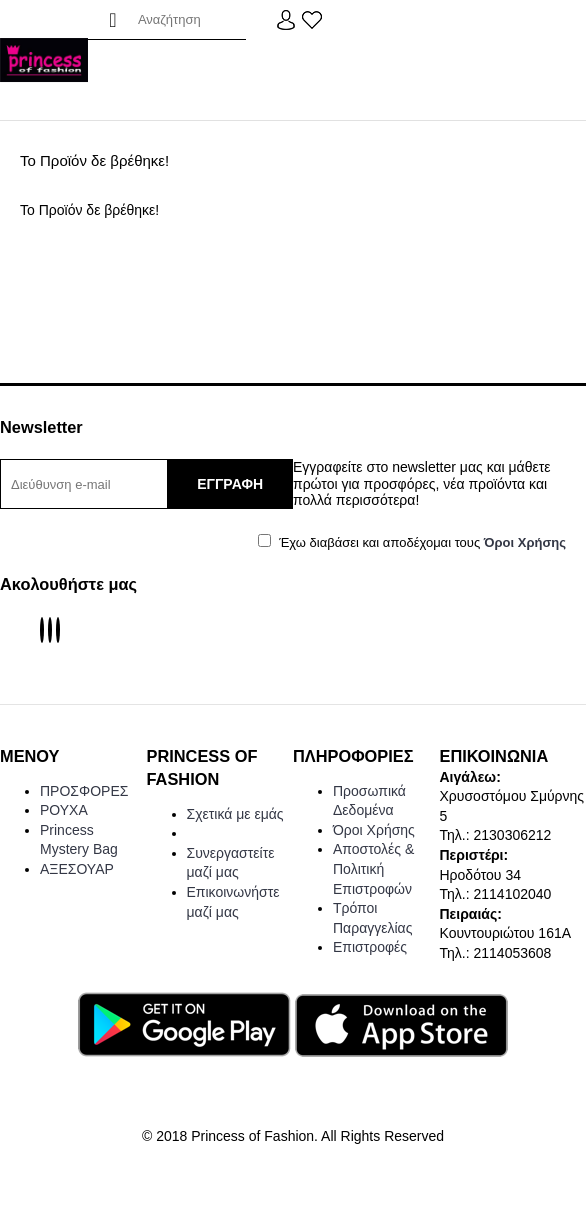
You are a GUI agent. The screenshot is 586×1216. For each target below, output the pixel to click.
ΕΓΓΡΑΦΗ (230, 484)
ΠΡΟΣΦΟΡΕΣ (84, 791)
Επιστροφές (370, 947)
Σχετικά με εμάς (235, 814)
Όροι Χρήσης (374, 830)
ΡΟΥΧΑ (64, 810)
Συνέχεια (527, 272)
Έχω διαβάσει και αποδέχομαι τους (412, 542)
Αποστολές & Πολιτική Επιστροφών (373, 868)
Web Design (293, 1191)
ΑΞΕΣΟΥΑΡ (77, 869)
